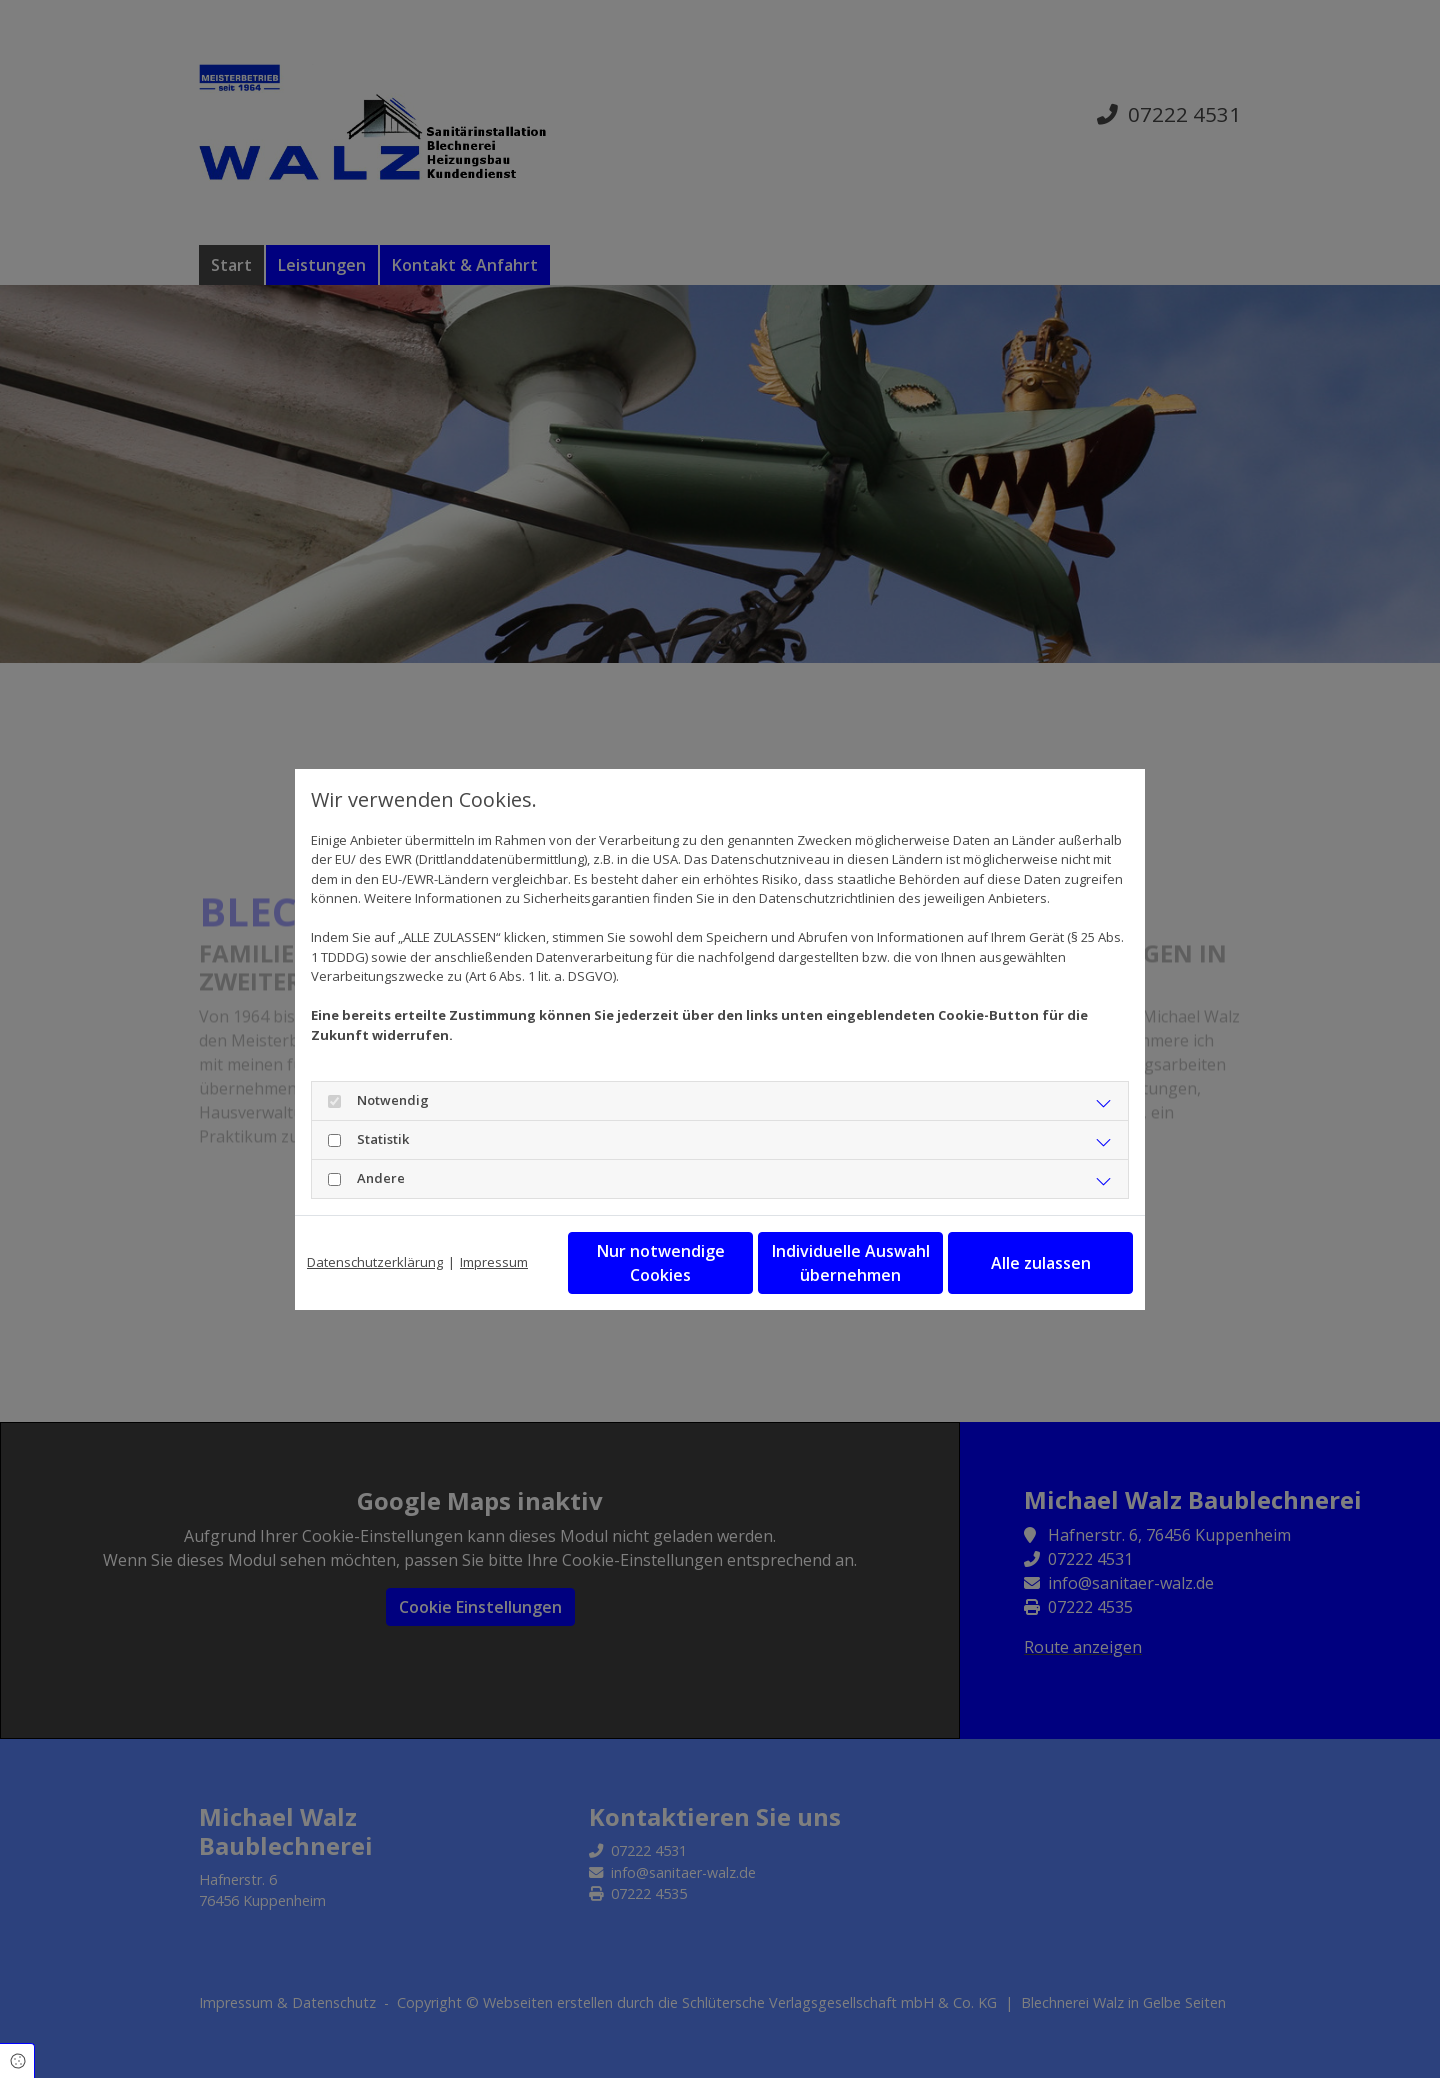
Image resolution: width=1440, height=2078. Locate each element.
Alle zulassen (1041, 1263)
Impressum (494, 1262)
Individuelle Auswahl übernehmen (851, 1263)
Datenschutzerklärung (375, 1262)
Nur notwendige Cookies (661, 1263)
